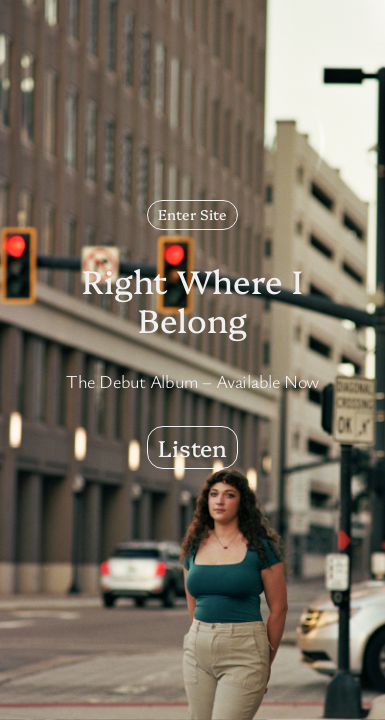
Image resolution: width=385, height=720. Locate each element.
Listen (192, 447)
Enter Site (192, 214)
